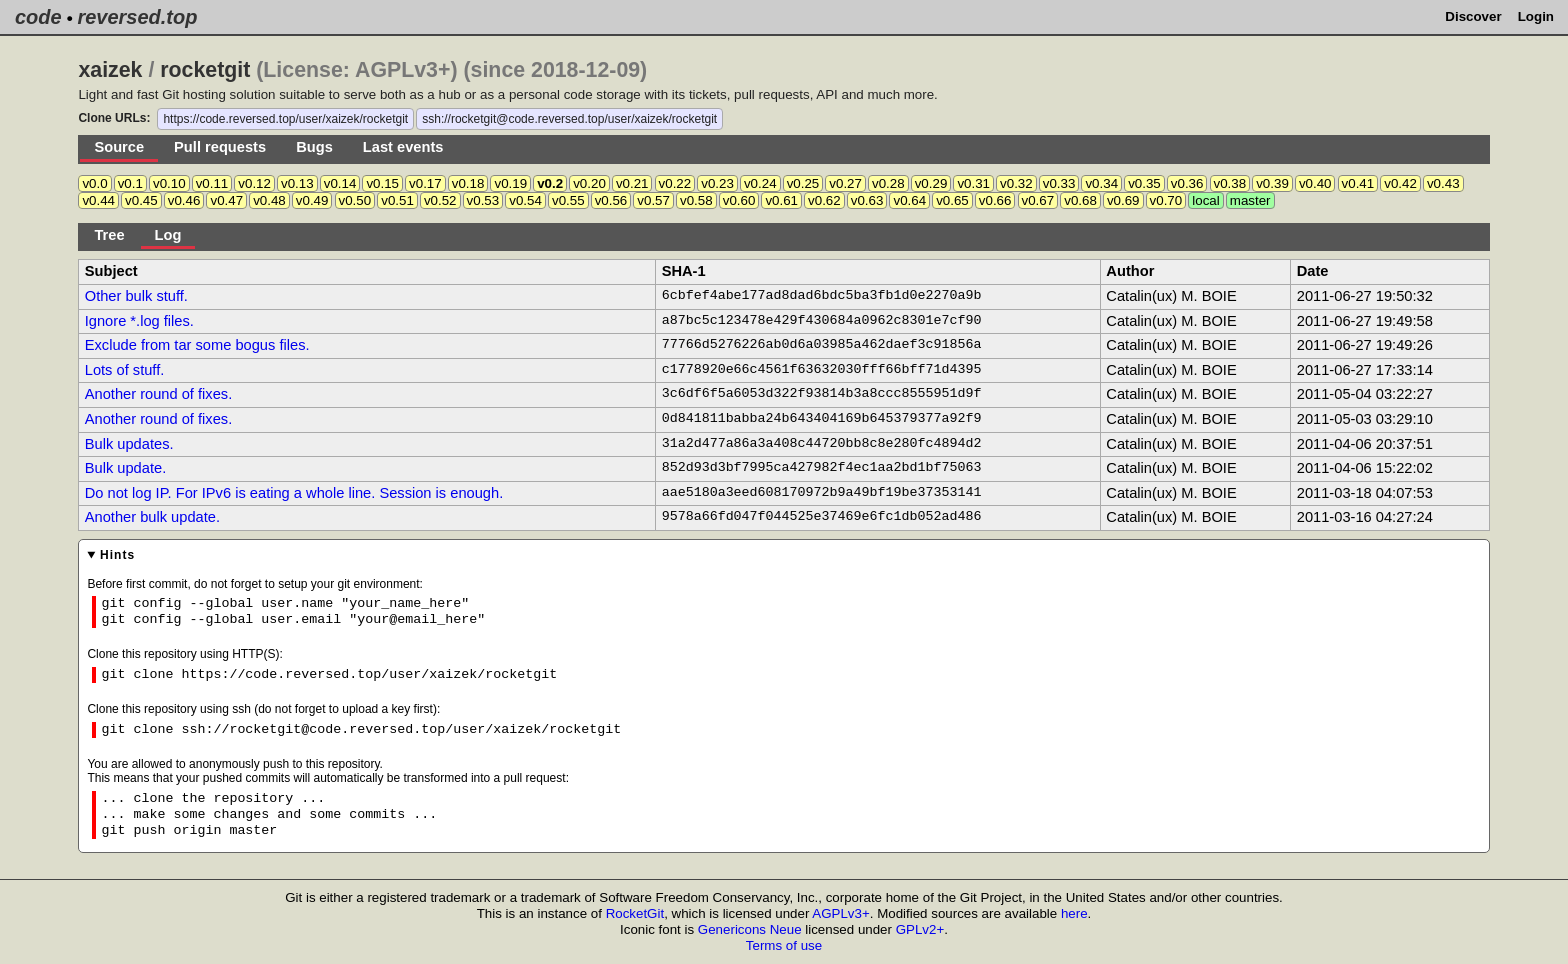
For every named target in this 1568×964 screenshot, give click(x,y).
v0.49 (312, 200)
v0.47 (226, 200)
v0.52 (440, 200)
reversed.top (137, 17)
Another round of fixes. (158, 394)
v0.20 (589, 183)
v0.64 (909, 200)
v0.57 (653, 200)
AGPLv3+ (840, 913)
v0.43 (1443, 183)
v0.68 (1080, 200)
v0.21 (632, 183)
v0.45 (141, 200)
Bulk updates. (129, 444)
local (1205, 200)
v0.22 (675, 183)
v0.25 (803, 183)
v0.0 (94, 183)
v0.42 (1400, 183)
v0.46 (184, 200)
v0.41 (1358, 183)
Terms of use (784, 945)
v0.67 (1038, 200)
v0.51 (397, 200)
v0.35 (1144, 183)
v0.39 (1272, 183)
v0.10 (169, 183)
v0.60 (739, 200)
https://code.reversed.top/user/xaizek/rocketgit (285, 119)
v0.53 (483, 200)
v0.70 (1166, 200)
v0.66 (995, 200)
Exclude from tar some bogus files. (197, 345)
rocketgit (205, 70)
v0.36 (1187, 183)
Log (168, 235)
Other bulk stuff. (136, 296)
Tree (109, 235)
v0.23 (717, 183)
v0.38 (1230, 183)
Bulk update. (125, 468)
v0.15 (382, 183)
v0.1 (130, 183)
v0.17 (425, 183)
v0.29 (931, 183)
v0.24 (760, 183)
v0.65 (952, 200)
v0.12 (254, 183)
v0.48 (269, 200)
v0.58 (696, 200)
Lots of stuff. (125, 370)
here (1074, 913)
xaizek (110, 70)
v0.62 (824, 200)
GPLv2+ (920, 929)
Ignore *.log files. (139, 321)
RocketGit (635, 913)
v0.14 (340, 183)
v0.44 (98, 200)
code (38, 17)
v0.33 (1059, 183)
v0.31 (973, 183)
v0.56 (611, 200)
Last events (403, 147)
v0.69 (1123, 200)
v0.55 (568, 200)
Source (119, 147)
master (1250, 200)
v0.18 (468, 183)
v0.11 (212, 183)
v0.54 (525, 200)
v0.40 (1315, 183)
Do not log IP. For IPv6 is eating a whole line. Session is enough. (294, 493)
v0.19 (510, 183)
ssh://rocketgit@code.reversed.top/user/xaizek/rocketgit (569, 119)
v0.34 (1101, 183)
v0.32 (1016, 183)
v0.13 (297, 183)
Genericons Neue (750, 929)
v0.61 (781, 200)
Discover (1473, 16)
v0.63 (867, 200)
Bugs (314, 147)
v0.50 (355, 200)
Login (1536, 16)
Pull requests (220, 147)
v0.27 (845, 183)
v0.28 (888, 183)
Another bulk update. (152, 517)
